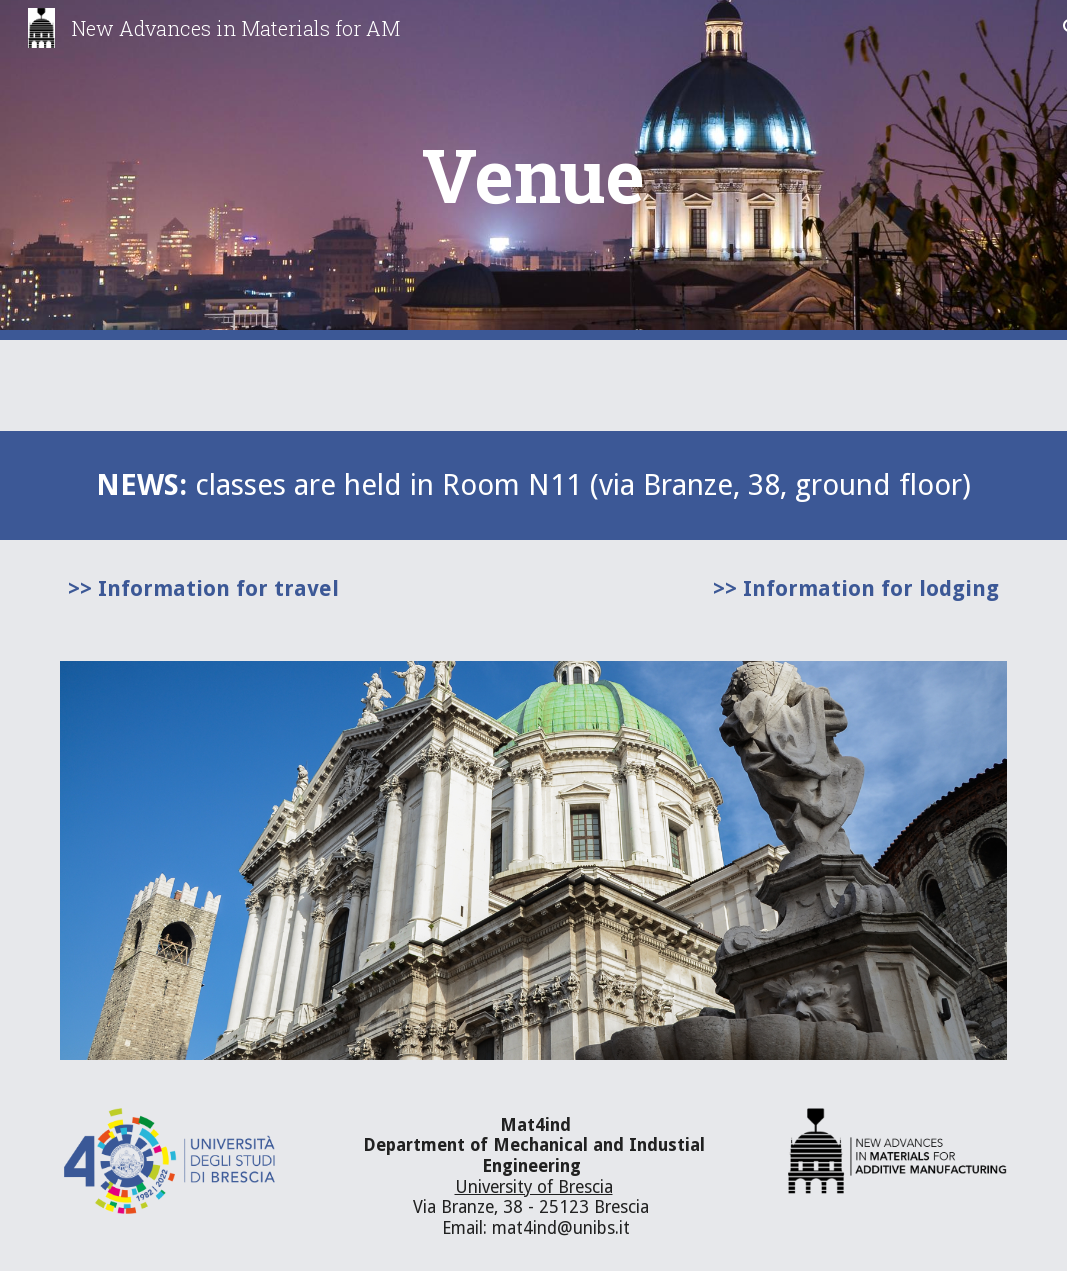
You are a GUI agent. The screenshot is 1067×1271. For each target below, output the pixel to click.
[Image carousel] (533, 860)
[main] (533, 170)
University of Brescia (534, 1187)
